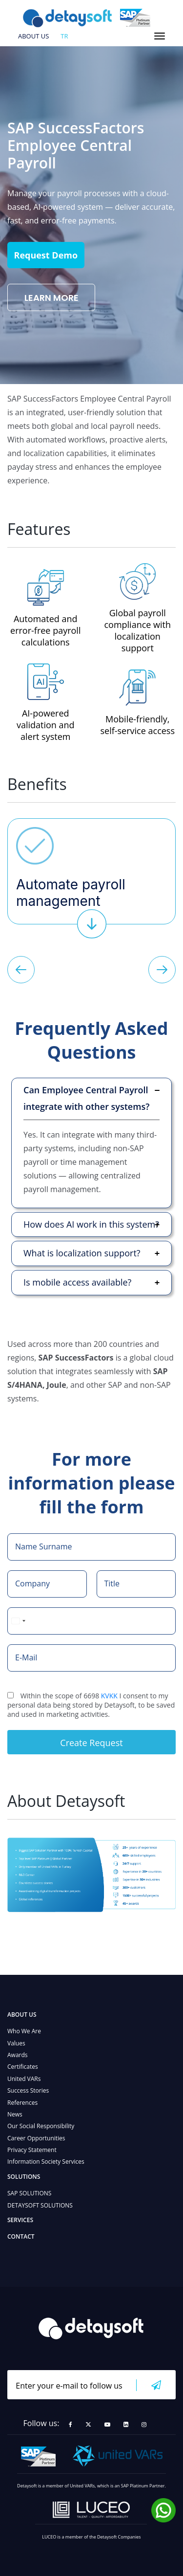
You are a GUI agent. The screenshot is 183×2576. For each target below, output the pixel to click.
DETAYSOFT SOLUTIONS (40, 2205)
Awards (17, 2055)
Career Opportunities (36, 2138)
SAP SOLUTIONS (29, 2193)
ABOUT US (33, 36)
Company (32, 1583)
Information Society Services (45, 2161)
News (14, 2114)
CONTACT (21, 2236)
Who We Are (24, 2031)
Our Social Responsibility (40, 2126)
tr (64, 36)
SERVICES (20, 2220)
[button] (21, 970)
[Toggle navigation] (159, 36)
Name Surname (43, 1546)
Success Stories (28, 2090)
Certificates (22, 2066)
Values (16, 2043)
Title (112, 1583)
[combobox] (18, 1621)
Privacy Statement (32, 2150)
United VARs (24, 2079)
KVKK (109, 1695)
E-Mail (26, 1657)
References (22, 2102)
